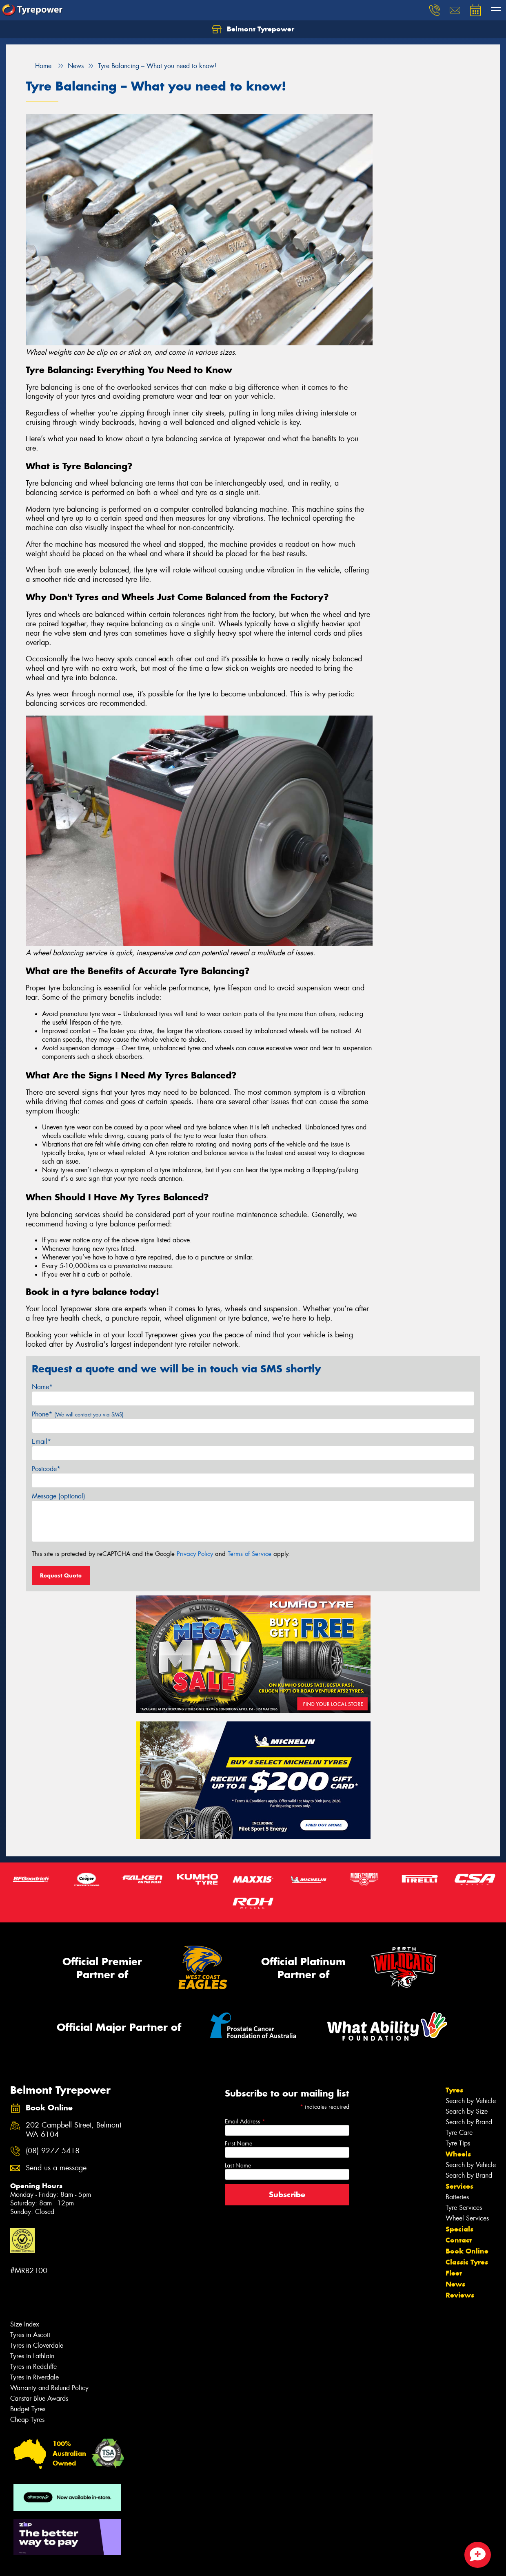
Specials (459, 2229)
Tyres (454, 2090)
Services (459, 2186)
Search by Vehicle (471, 2101)
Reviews (460, 2295)
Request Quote (61, 1575)
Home (38, 66)
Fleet (454, 2273)
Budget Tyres (27, 2409)
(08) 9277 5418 (53, 2151)
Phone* (78, 1414)
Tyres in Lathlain (32, 2356)
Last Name (238, 2165)
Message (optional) (58, 1496)
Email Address (245, 2121)
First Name (238, 2143)
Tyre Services (464, 2207)
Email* (41, 1441)
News (455, 2284)
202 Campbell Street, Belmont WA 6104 (73, 2130)
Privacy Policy (195, 1554)
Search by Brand (469, 2122)
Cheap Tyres (27, 2419)
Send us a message (56, 2168)
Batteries (457, 2197)
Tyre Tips (458, 2143)
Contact (459, 2240)
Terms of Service (249, 1554)
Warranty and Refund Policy (49, 2388)
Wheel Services (467, 2218)
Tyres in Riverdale (34, 2377)
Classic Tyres (467, 2262)
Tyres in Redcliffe (33, 2366)
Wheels (458, 2154)
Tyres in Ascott (30, 2335)
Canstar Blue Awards (39, 2398)
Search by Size (467, 2111)
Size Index (24, 2324)
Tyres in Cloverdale (36, 2345)
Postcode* (46, 1469)
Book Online (467, 2251)
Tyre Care (459, 2132)
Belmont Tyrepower (253, 29)
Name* (42, 1387)
